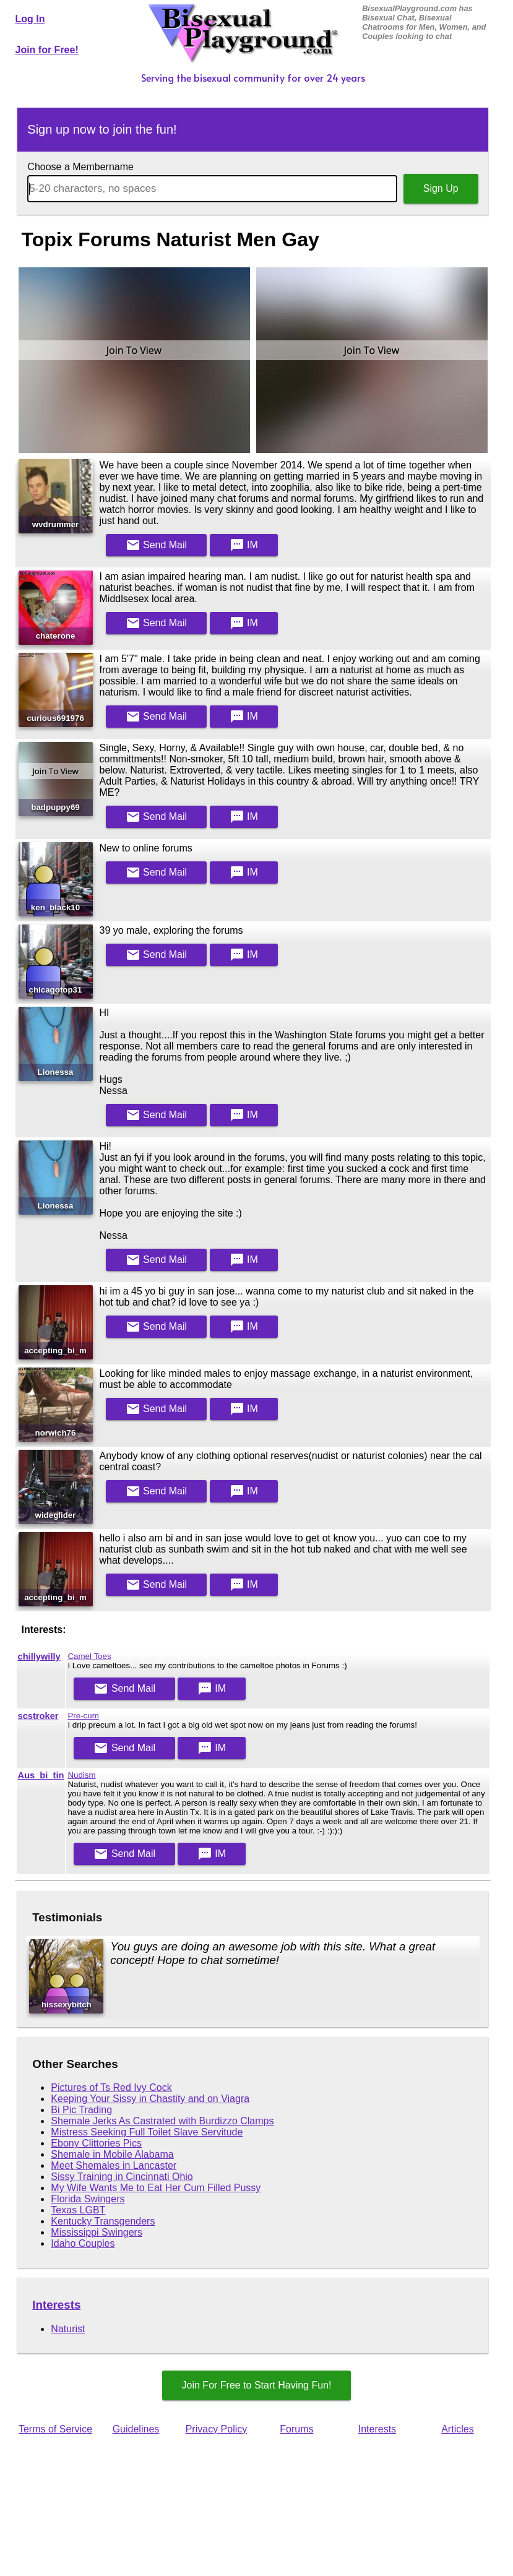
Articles (457, 2429)
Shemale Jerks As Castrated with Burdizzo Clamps (162, 2121)
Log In (30, 19)
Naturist (68, 2329)
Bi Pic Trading (81, 2109)
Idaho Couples (82, 2243)
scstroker (38, 1716)
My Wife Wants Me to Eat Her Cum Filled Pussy (156, 2187)
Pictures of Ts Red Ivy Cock (111, 2087)
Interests (56, 2304)
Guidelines (136, 2429)
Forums (296, 2429)
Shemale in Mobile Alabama (112, 2154)
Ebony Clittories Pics (96, 2143)
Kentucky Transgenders (103, 2221)
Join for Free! (47, 50)
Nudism (81, 1775)
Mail (157, 545)
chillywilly (39, 1656)
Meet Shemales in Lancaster (113, 2165)
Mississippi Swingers (96, 2232)
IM (244, 545)
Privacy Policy (217, 2429)
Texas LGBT (78, 2210)
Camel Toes (89, 1656)
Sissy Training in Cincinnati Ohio (121, 2176)
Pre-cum (82, 1715)
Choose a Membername (80, 167)
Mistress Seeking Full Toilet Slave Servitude (147, 2132)
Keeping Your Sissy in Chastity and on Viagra (150, 2098)
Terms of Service (55, 2429)
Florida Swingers (87, 2199)
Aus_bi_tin (41, 1775)
